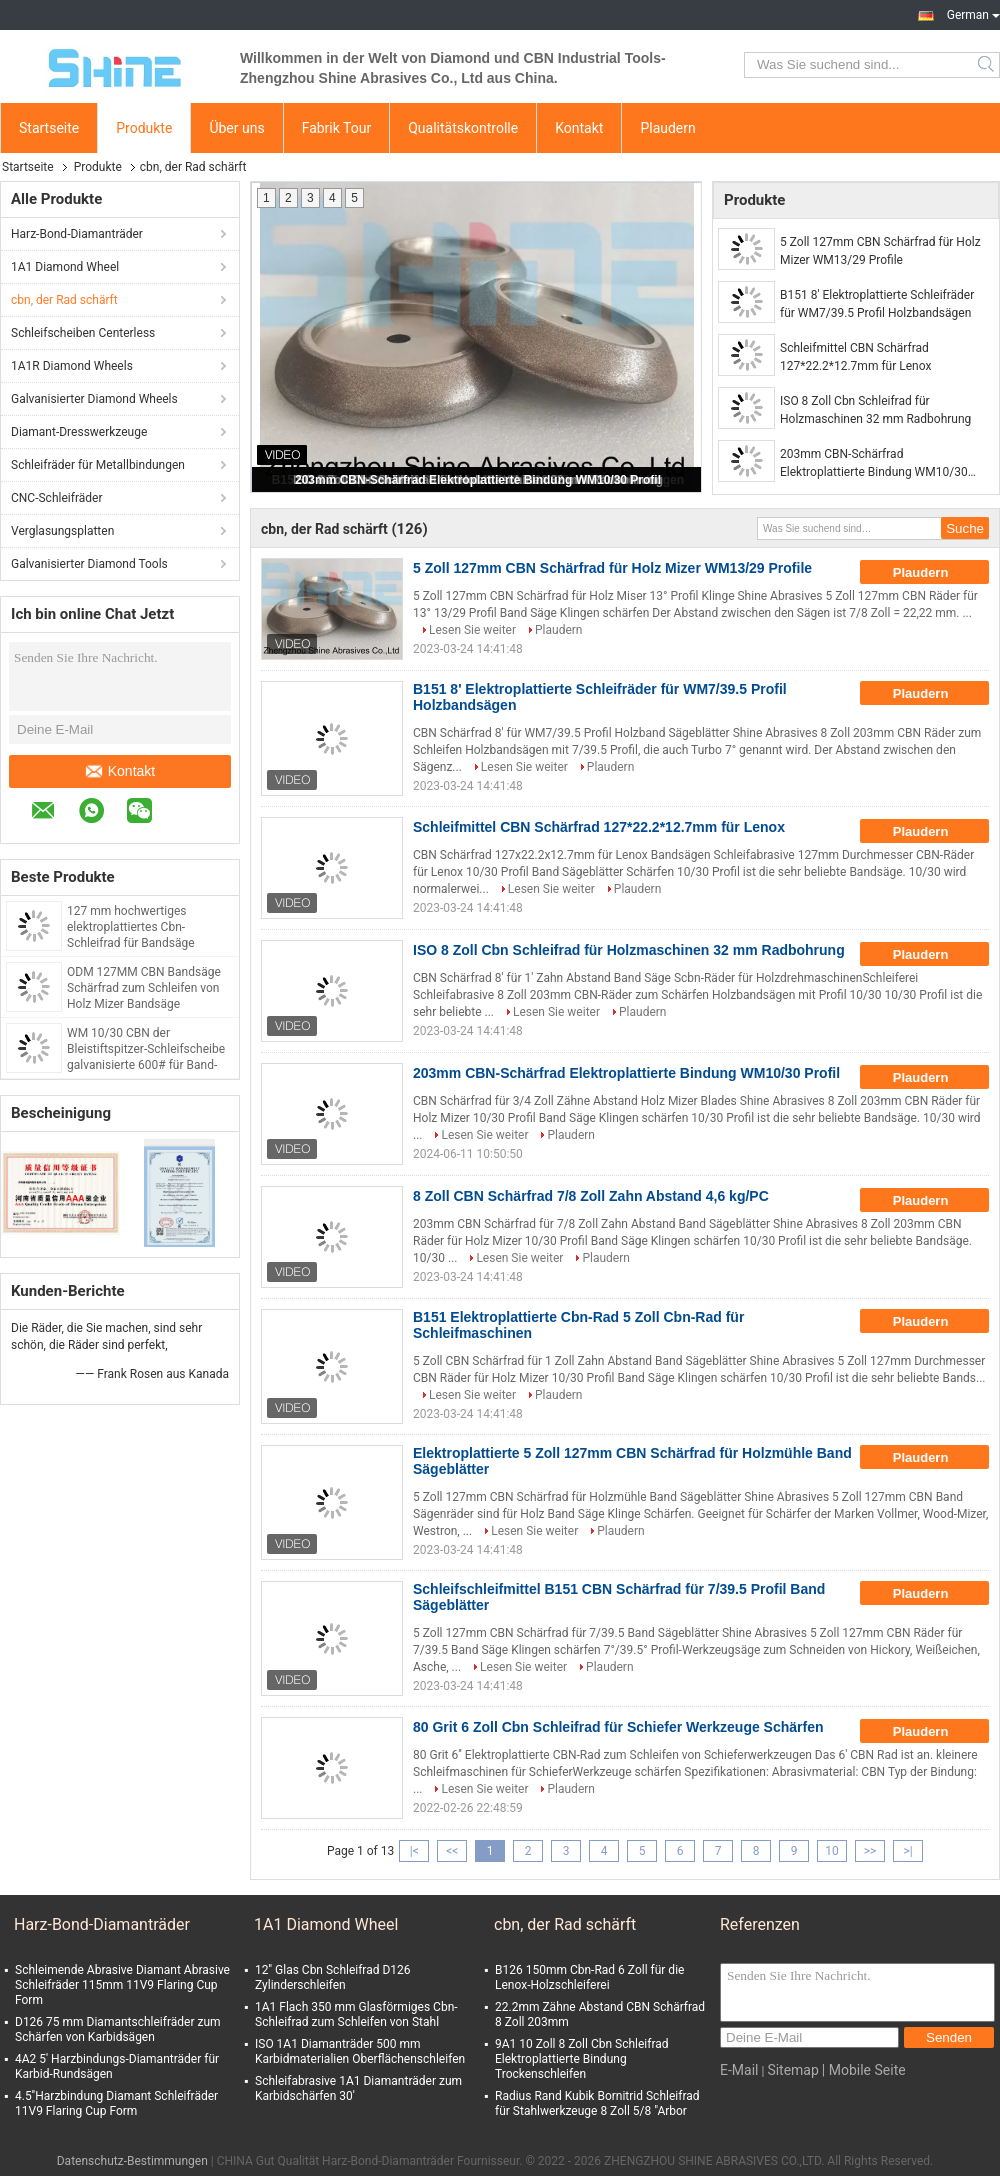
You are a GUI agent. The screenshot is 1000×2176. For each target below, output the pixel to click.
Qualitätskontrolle (463, 128)
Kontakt (579, 128)
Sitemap (792, 2070)
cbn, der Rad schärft (64, 300)
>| (907, 1851)
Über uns (236, 128)
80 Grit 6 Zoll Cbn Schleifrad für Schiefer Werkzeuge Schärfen (618, 1727)
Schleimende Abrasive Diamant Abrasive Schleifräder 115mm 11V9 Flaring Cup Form (122, 1985)
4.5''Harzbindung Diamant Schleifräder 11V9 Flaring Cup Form (116, 2103)
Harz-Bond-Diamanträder (77, 234)
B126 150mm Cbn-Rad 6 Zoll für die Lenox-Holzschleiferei (589, 1977)
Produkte (144, 128)
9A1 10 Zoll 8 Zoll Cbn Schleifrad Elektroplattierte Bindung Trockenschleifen (582, 2059)
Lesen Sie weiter (472, 630)
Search (987, 65)
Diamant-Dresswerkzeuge (79, 432)
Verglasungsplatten (62, 531)
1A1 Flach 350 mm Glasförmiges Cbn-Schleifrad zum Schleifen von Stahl (356, 2014)
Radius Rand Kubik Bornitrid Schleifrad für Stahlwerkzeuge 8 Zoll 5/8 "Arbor (597, 2103)
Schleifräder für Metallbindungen (98, 465)
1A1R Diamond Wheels (72, 366)
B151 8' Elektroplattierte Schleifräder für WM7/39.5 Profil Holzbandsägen (877, 304)
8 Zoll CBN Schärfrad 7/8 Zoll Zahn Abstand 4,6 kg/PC (591, 1196)
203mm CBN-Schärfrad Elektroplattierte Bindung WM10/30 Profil (478, 480)
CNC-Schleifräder (56, 498)
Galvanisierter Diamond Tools (89, 564)
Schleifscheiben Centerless (83, 333)
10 (832, 1851)
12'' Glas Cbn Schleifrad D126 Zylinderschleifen (333, 1977)
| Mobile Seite (864, 2070)
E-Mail (739, 2070)
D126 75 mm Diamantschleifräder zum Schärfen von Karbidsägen (118, 2029)
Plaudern (667, 128)
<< (452, 1851)
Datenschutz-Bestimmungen (132, 2161)
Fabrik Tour (337, 128)
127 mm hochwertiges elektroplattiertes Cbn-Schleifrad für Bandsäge (131, 927)
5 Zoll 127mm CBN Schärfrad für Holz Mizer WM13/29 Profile (880, 251)
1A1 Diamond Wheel (65, 267)
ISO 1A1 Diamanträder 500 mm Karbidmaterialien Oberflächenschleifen (360, 2051)
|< (414, 1851)
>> (870, 1851)
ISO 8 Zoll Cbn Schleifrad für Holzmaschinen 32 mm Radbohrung (875, 410)
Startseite (49, 128)
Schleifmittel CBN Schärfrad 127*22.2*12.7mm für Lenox (855, 357)
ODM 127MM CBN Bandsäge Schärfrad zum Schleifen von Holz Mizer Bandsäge (144, 988)
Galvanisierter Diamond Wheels (94, 399)
